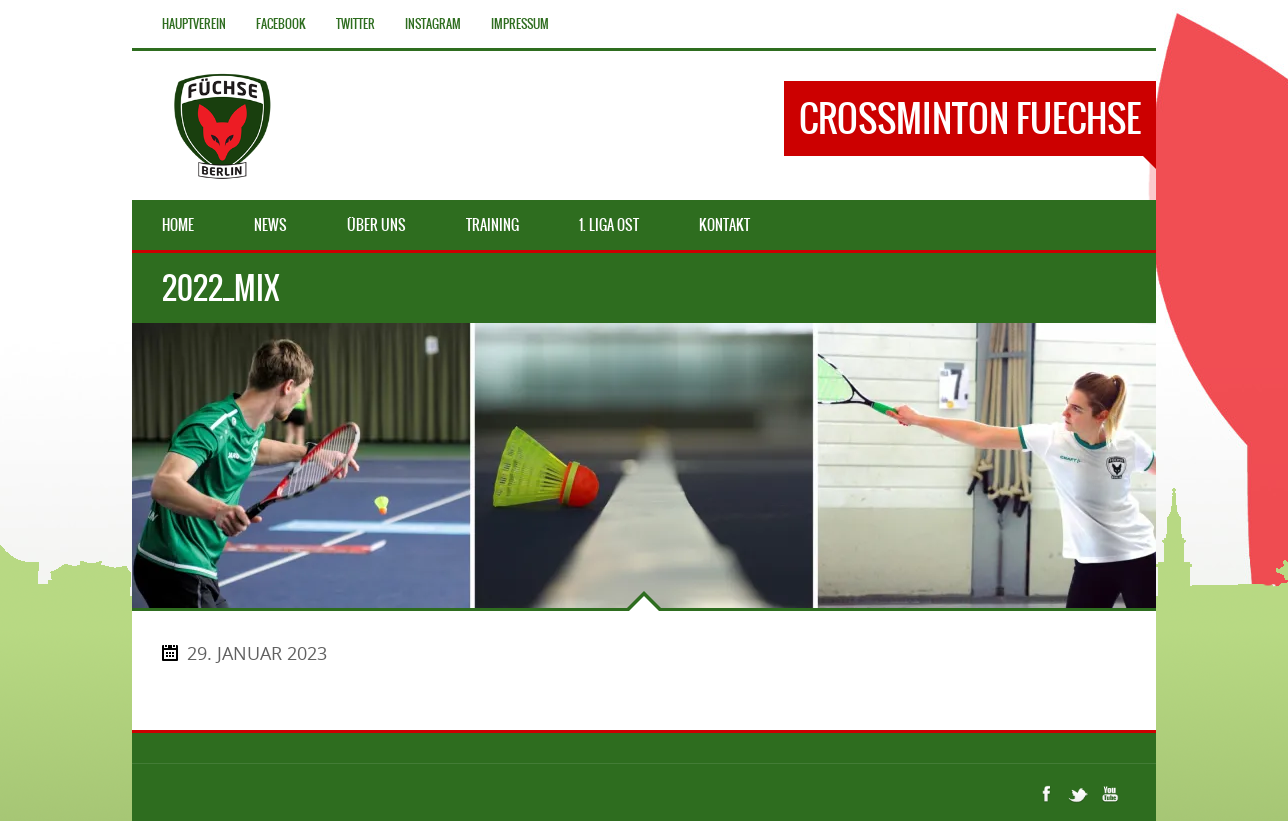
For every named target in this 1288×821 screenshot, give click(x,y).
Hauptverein (194, 24)
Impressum (520, 24)
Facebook (281, 24)
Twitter (355, 24)
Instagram (433, 24)
